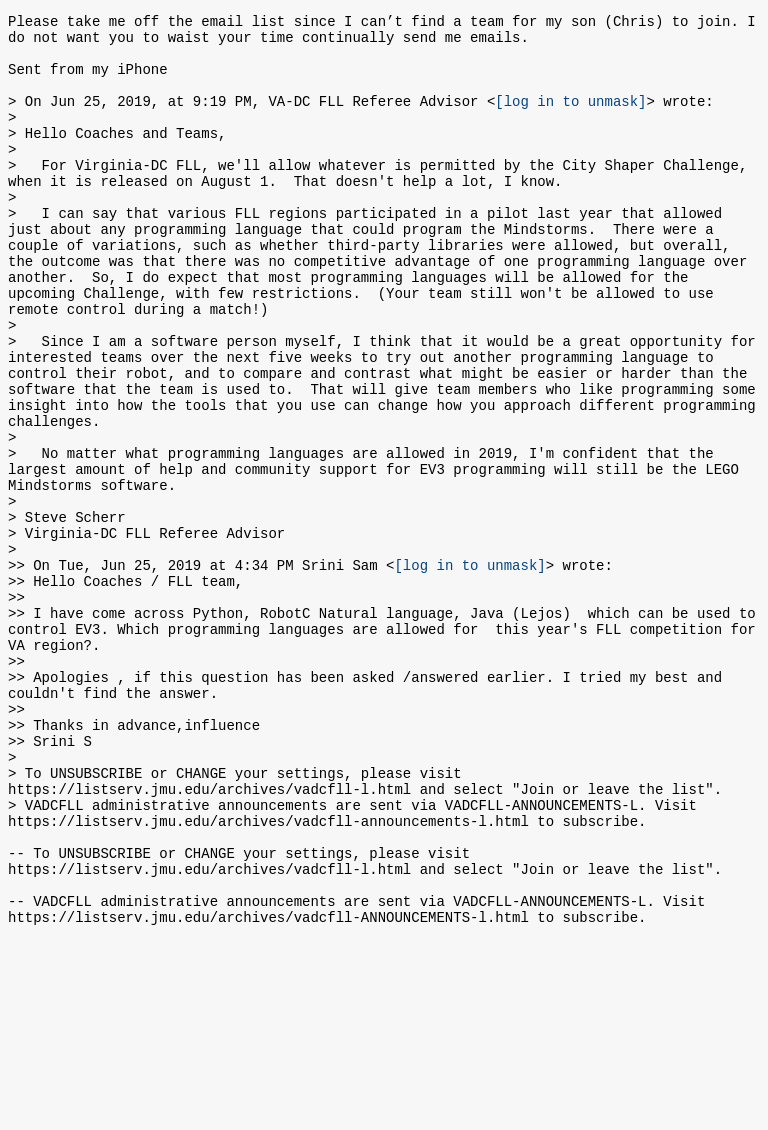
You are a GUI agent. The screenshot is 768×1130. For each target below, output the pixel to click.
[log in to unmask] (570, 118)
